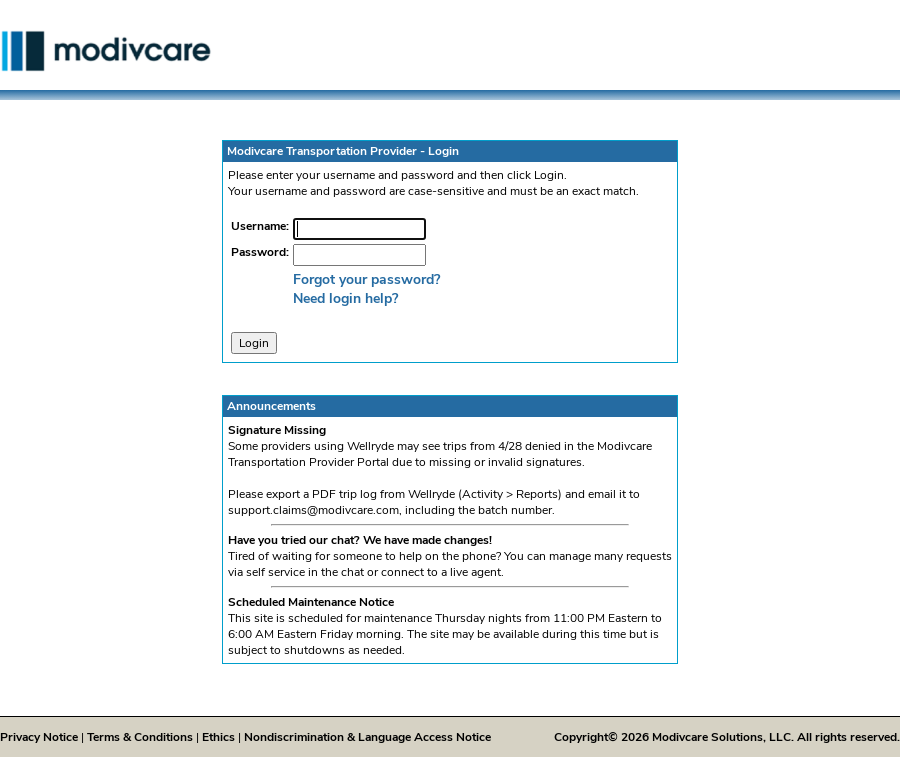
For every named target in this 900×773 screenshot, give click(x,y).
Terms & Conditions (140, 737)
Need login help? (345, 298)
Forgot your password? (366, 279)
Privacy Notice (39, 737)
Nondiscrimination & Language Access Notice (367, 737)
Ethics (218, 737)
